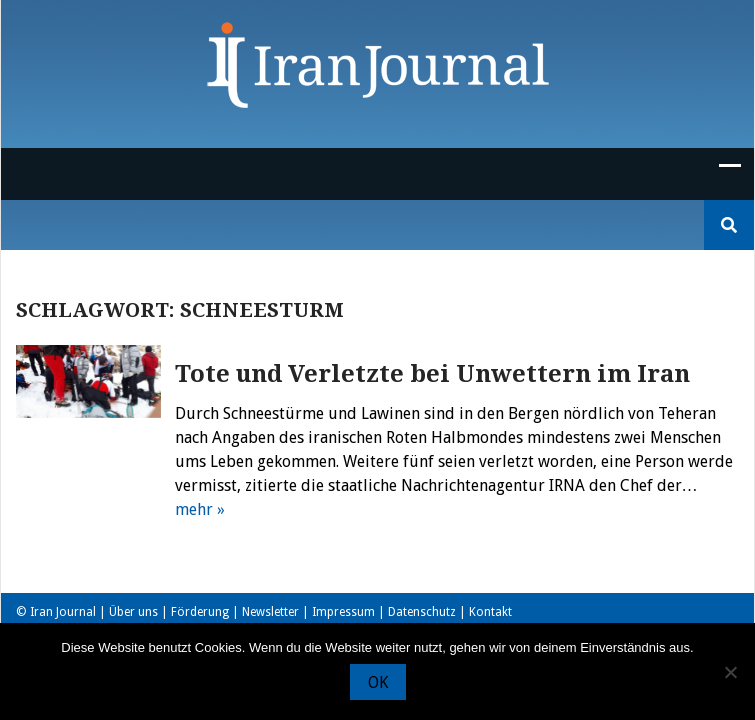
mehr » (200, 509)
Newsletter (270, 612)
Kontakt (490, 612)
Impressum (343, 612)
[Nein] (730, 672)
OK (378, 682)
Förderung (200, 612)
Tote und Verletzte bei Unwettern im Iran (432, 374)
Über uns (133, 612)
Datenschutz (422, 612)
